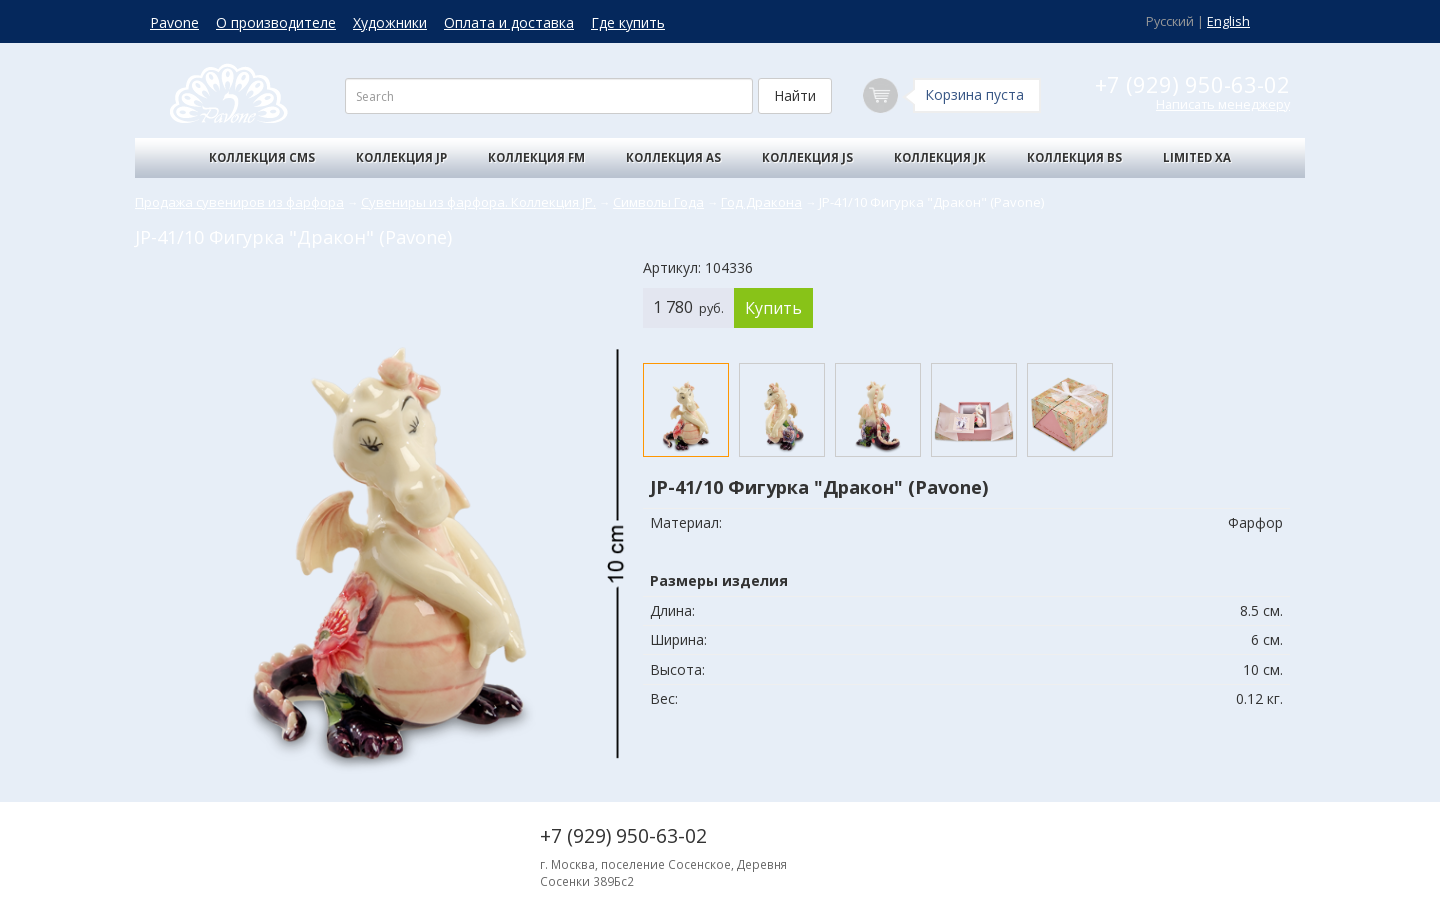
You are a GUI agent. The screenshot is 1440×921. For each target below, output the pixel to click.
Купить (773, 308)
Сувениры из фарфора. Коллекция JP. (478, 202)
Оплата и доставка (509, 22)
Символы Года (658, 202)
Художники (390, 22)
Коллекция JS (807, 157)
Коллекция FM (536, 157)
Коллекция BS (1074, 157)
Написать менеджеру (1223, 104)
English (1228, 21)
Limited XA (1197, 157)
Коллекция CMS (262, 157)
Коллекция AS (673, 157)
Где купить (628, 22)
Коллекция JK (940, 157)
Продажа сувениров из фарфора (239, 202)
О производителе (276, 22)
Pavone (174, 22)
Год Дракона (761, 202)
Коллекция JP (401, 157)
